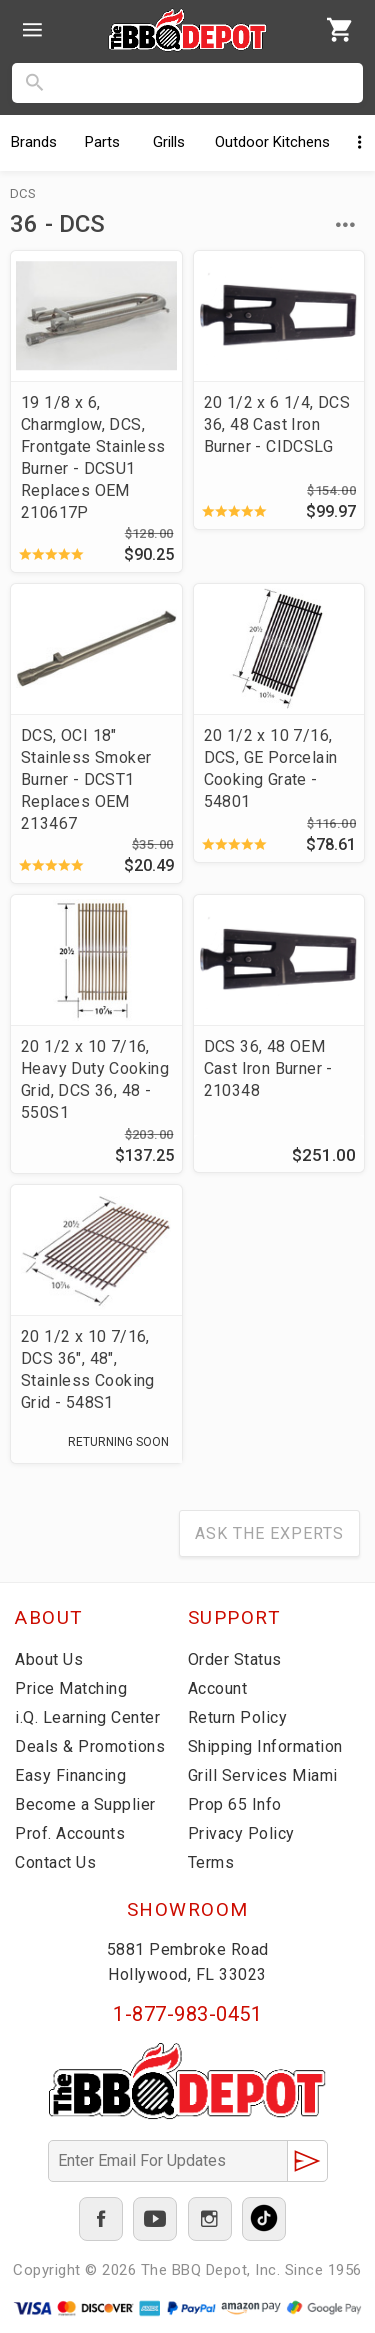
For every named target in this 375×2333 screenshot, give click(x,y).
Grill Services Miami (263, 1775)
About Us (49, 1659)
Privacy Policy (241, 1833)
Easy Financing (70, 1775)
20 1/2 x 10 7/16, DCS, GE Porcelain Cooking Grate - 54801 (271, 768)
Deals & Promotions (90, 1746)
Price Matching (71, 1688)
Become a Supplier (85, 1804)
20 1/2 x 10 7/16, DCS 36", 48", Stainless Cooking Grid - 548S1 (88, 1369)
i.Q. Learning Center (87, 1717)
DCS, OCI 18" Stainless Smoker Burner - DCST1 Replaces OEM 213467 (86, 779)
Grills (169, 142)
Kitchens (272, 142)
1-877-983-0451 (187, 2014)
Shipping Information (265, 1746)
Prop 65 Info (235, 1804)
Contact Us (55, 1862)
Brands (34, 142)
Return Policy (238, 1717)
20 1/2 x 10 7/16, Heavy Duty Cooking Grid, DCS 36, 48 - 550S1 (95, 1079)
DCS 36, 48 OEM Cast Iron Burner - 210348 (268, 1068)
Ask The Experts (269, 1533)
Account (218, 1688)
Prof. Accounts (70, 1833)
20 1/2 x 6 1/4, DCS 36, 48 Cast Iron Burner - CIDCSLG (277, 424)
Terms (211, 1862)
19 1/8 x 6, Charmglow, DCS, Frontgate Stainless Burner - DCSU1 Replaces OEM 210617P (93, 457)
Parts (102, 142)
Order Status (235, 1659)
